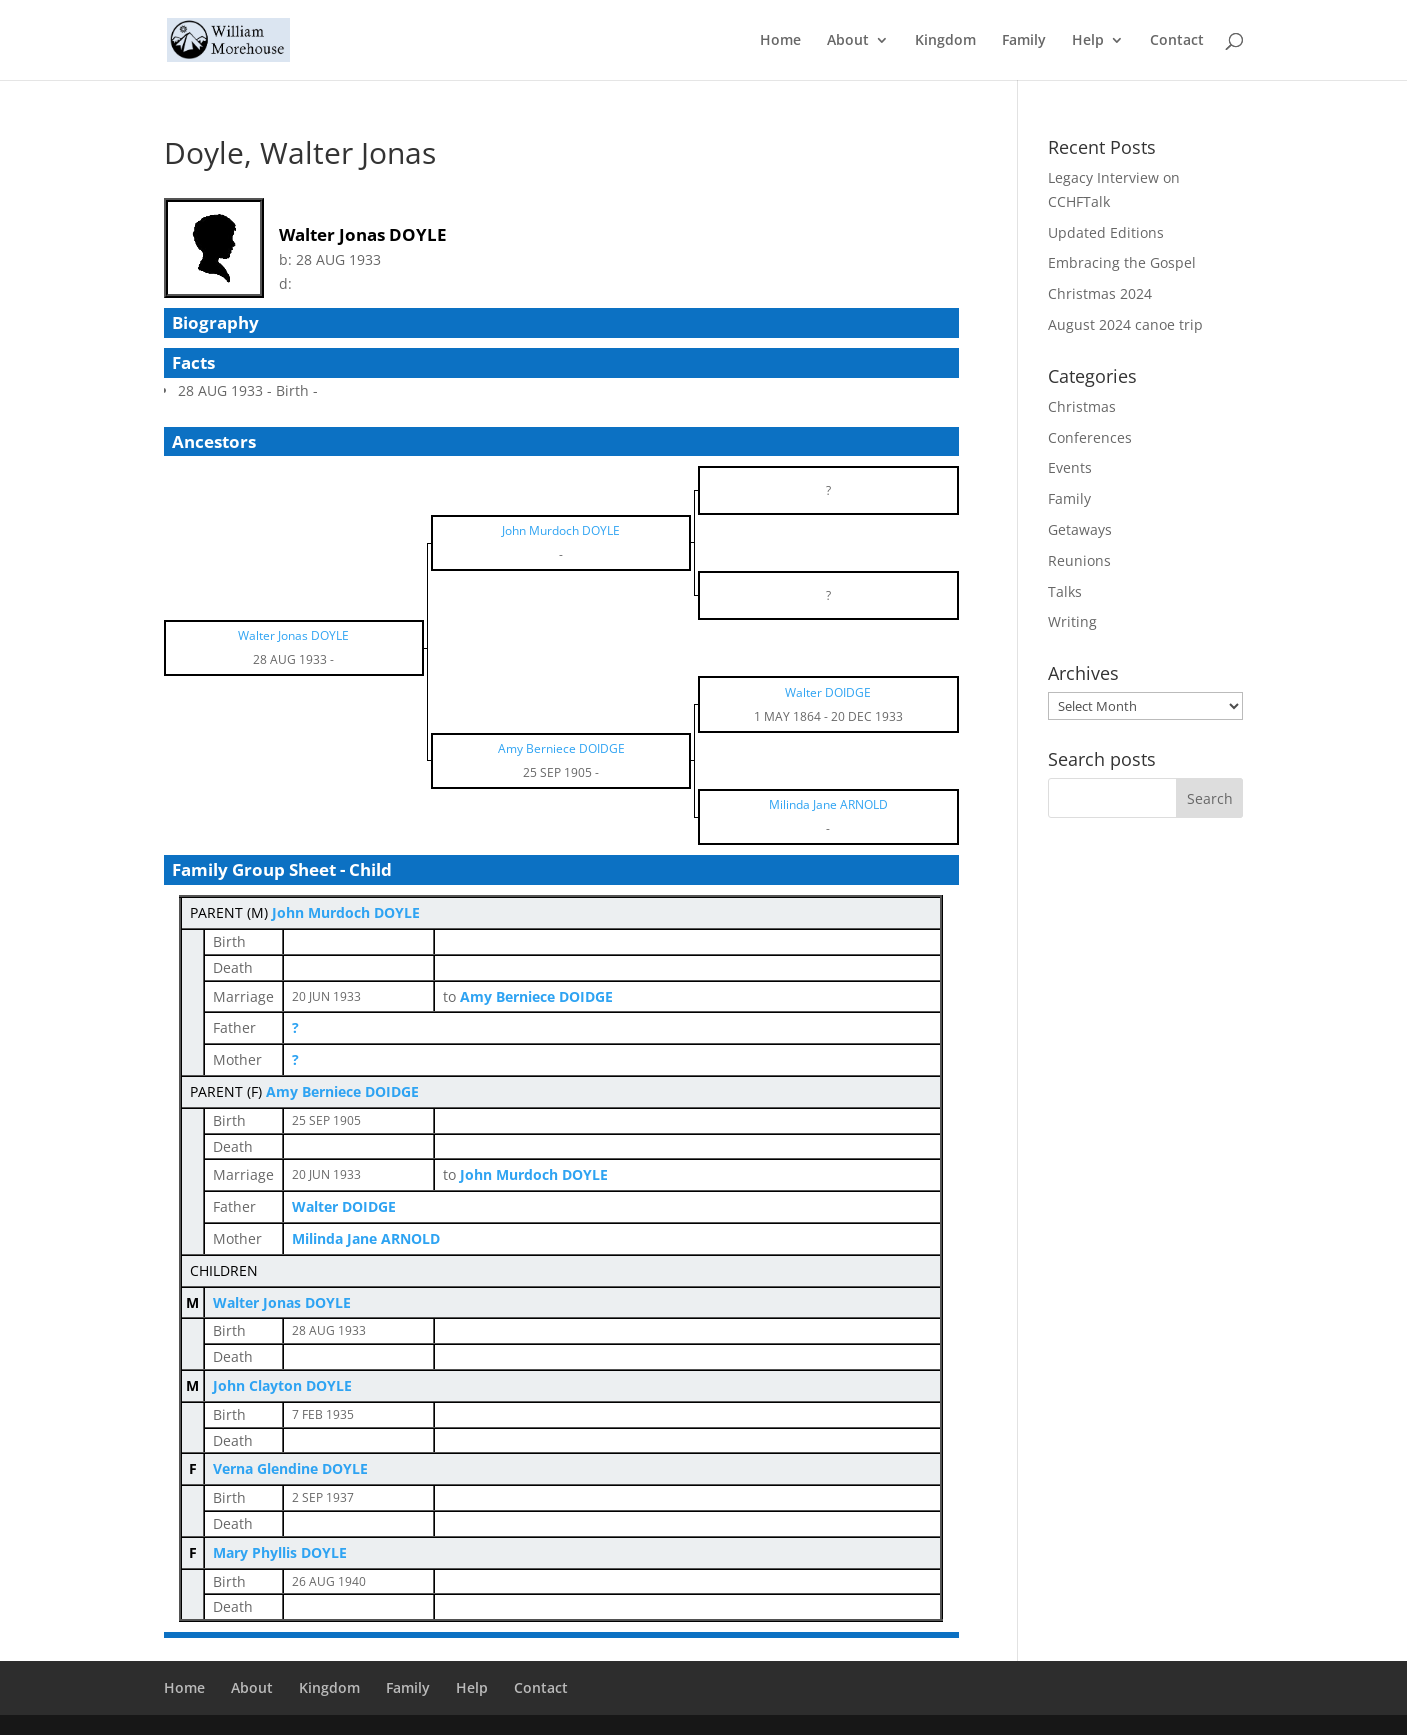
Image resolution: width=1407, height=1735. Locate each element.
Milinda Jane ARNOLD (366, 1238)
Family (1024, 41)
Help (1088, 41)
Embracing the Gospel (1122, 262)
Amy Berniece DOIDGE (342, 1091)
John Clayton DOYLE (282, 1385)
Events (1070, 467)
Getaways (1080, 529)
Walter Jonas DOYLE (282, 1302)
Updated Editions (1106, 232)
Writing (1072, 621)
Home (780, 41)
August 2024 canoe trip (1125, 324)
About (848, 41)
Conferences (1090, 437)
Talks (1065, 591)
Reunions (1079, 560)
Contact (1177, 41)
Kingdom (945, 41)
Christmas (1082, 406)
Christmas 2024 (1100, 293)
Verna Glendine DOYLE (290, 1468)
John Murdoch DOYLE (346, 912)
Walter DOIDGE (344, 1206)
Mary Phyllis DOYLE (280, 1552)
